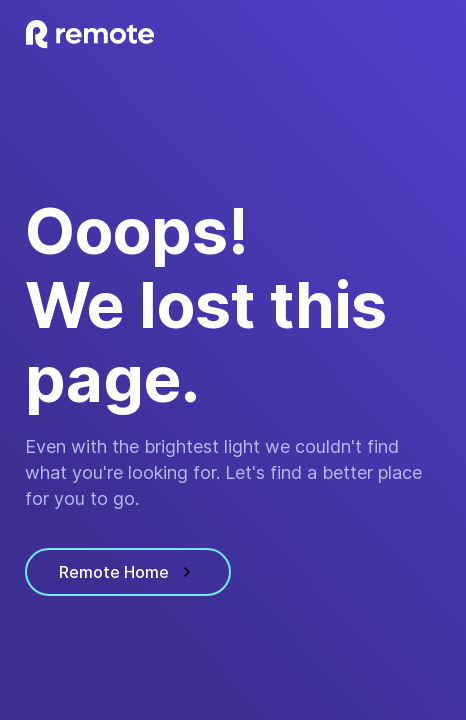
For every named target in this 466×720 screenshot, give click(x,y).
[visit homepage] (90, 34)
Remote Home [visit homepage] (128, 572)
